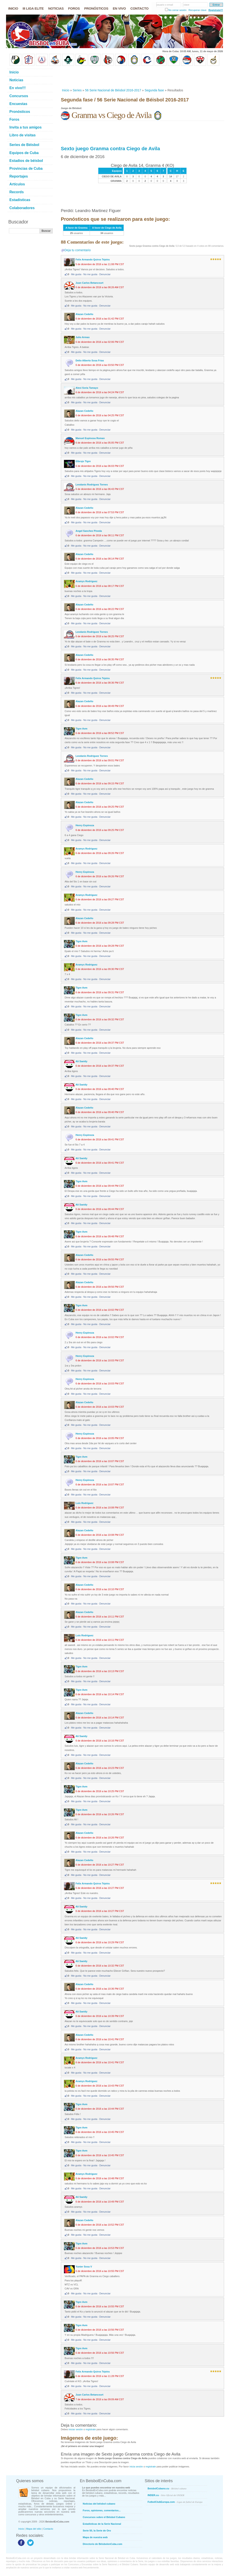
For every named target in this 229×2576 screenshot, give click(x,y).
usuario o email (164, 4)
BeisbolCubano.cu (167, 2488)
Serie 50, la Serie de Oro (97, 2530)
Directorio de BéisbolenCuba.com (102, 2544)
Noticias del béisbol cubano (99, 2503)
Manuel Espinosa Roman (90, 438)
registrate (91, 2429)
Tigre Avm (81, 728)
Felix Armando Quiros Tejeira (93, 259)
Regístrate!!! (215, 10)
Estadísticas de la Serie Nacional (102, 2523)
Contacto (48, 2528)
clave (186, 4)
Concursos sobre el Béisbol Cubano (104, 2517)
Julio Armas (83, 337)
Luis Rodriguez (84, 1503)
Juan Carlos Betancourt (89, 282)
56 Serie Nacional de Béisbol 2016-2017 (113, 90)
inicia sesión (136, 2466)
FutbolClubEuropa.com (175, 2502)
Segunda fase (154, 90)
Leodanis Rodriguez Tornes (92, 484)
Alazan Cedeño (84, 314)
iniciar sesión (76, 2429)
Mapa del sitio (33, 2528)
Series (77, 90)
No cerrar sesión (177, 10)
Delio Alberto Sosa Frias (90, 360)
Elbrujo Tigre (83, 461)
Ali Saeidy (81, 1061)
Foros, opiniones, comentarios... (102, 2510)
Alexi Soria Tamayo (87, 387)
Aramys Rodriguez (86, 581)
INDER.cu (166, 2495)
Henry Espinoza (85, 825)
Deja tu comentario (77, 250)
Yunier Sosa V (84, 2266)
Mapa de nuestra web (95, 2537)
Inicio (65, 90)
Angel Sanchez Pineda (89, 531)
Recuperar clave (197, 10)
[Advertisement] (142, 77)
